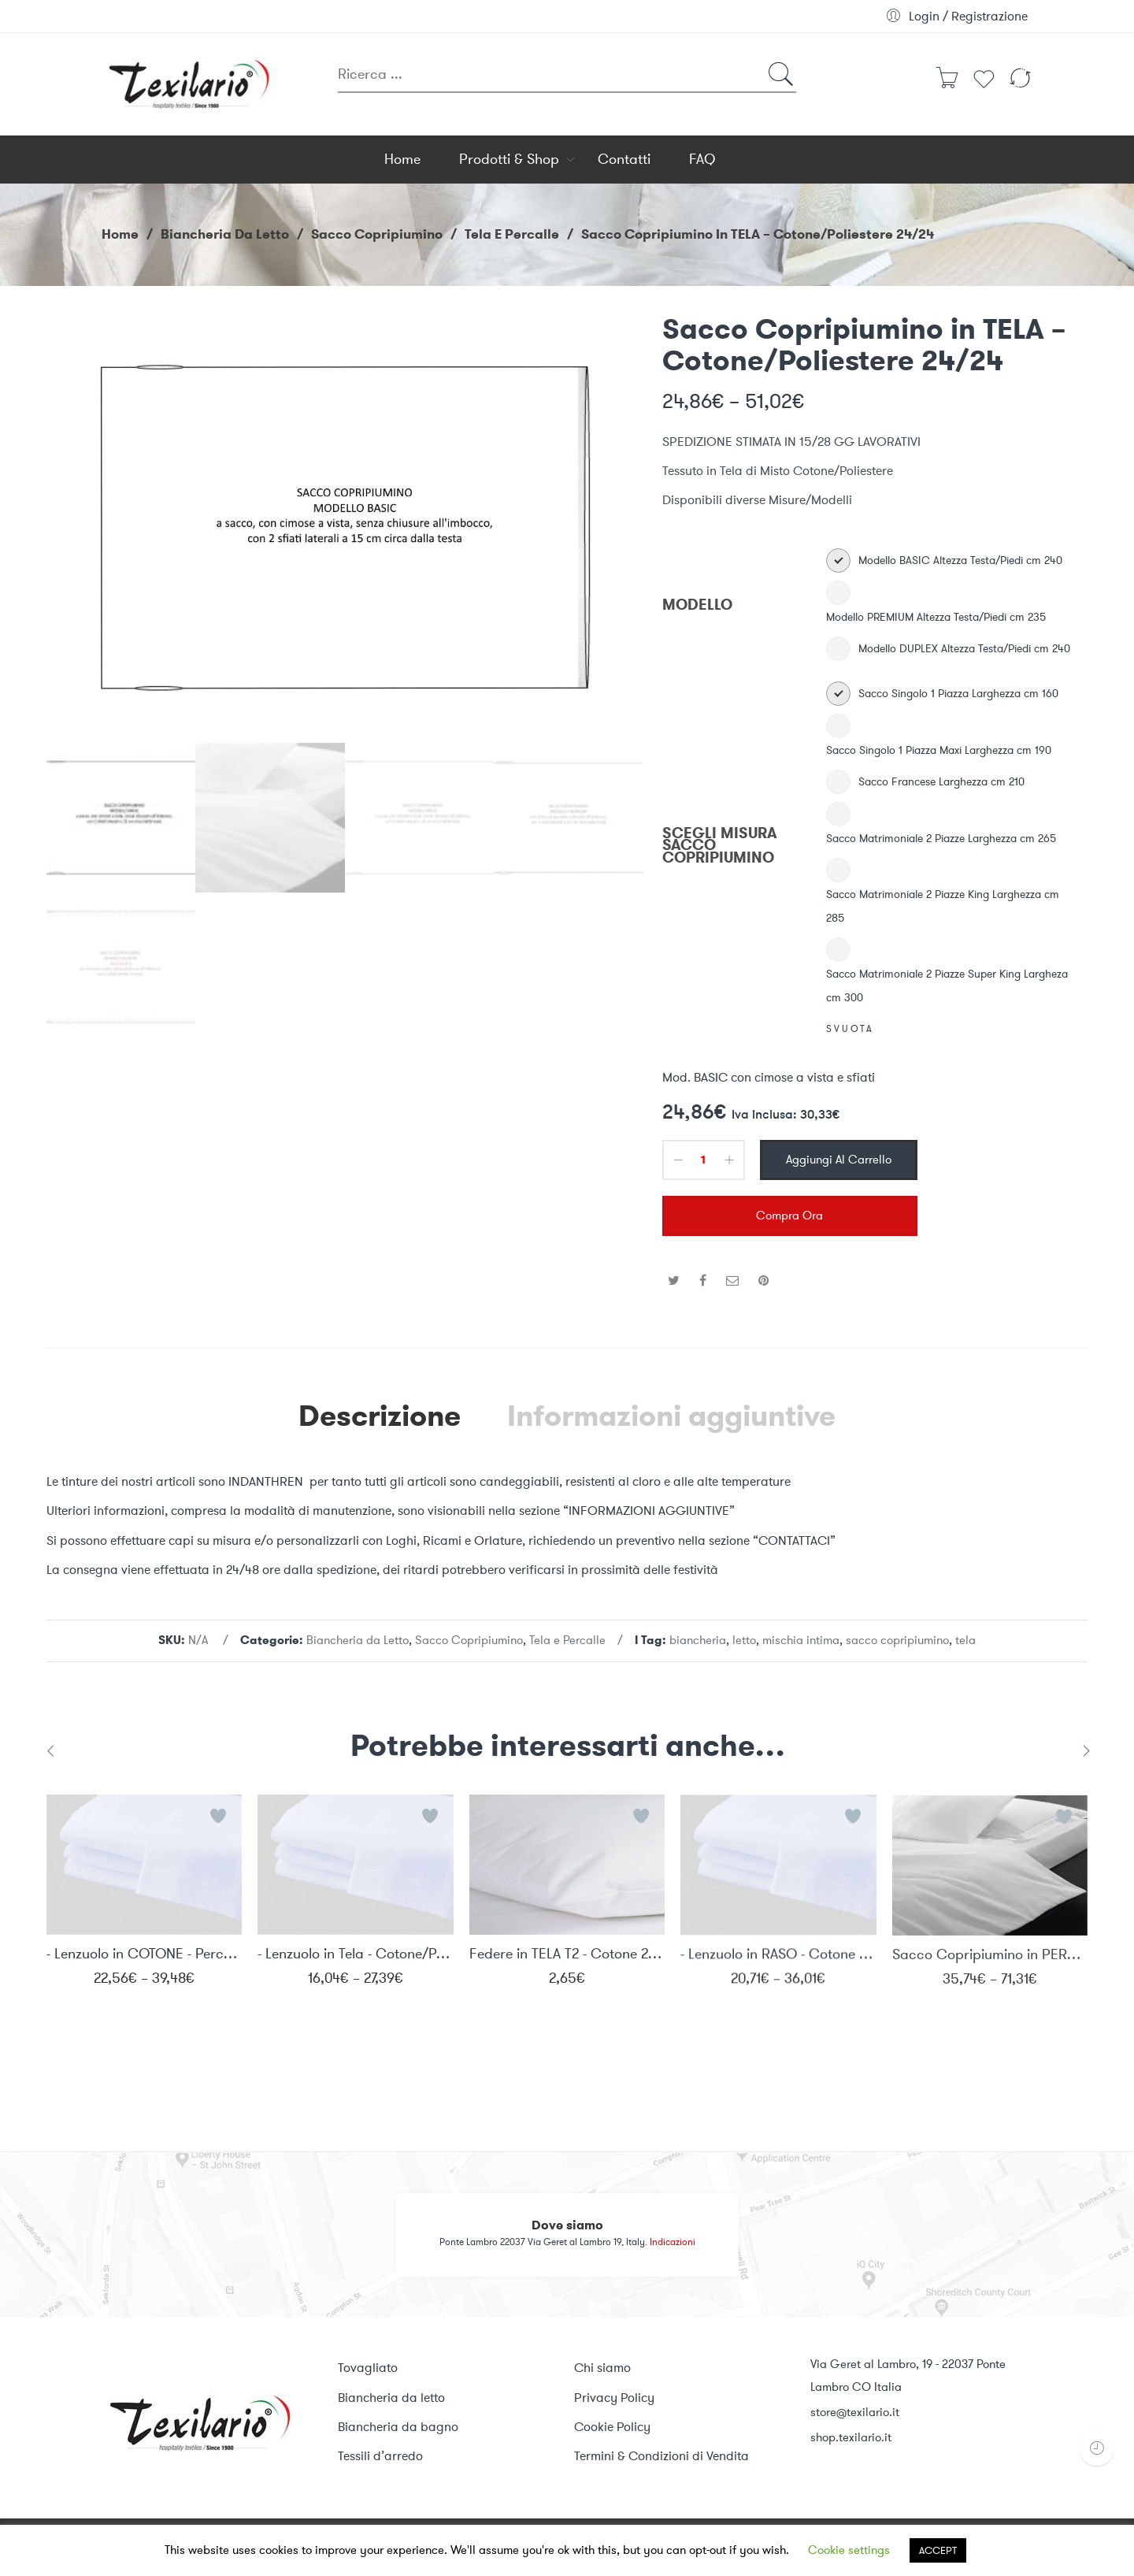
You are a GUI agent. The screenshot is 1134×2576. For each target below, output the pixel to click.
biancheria (697, 1640)
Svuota (850, 1029)
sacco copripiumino (897, 1640)
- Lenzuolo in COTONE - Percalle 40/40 (144, 1963)
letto (744, 1640)
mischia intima (800, 1640)
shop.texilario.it (850, 2437)
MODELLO (697, 605)
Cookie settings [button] (849, 2550)
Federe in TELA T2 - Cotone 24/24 (567, 1969)
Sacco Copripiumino (377, 234)
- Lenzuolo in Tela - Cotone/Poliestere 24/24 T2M (355, 1967)
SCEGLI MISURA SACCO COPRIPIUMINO (719, 845)
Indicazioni (672, 2242)
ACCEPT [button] (938, 2550)
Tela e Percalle (512, 234)
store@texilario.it (854, 2412)
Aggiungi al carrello (838, 1159)
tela (965, 1640)
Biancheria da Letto (225, 234)
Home (120, 234)
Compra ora (789, 1215)
